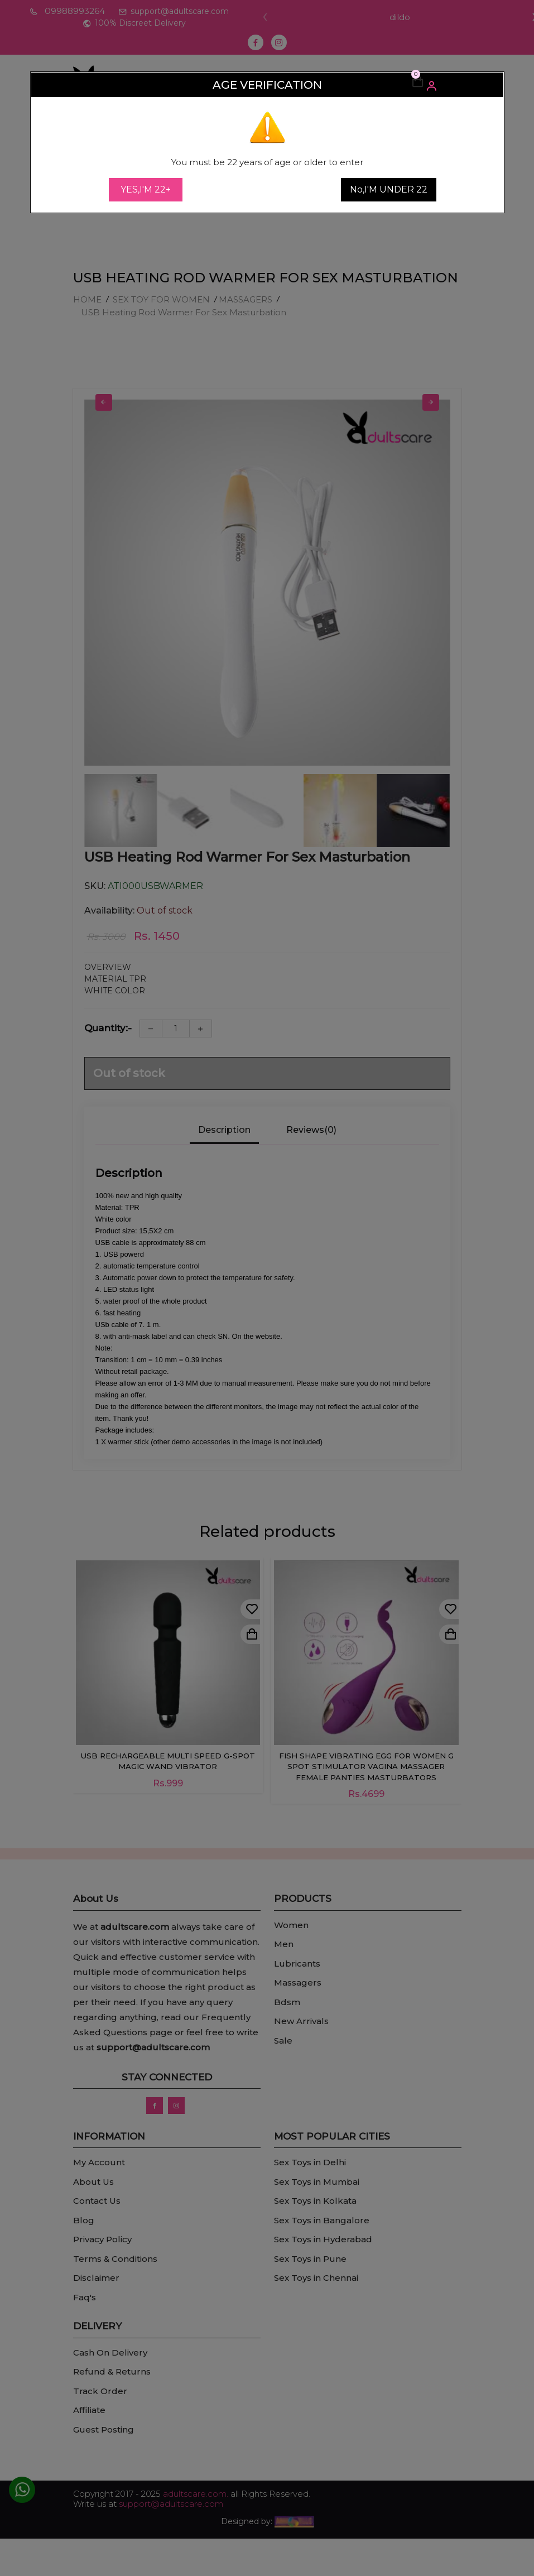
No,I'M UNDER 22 (388, 189)
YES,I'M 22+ (146, 189)
